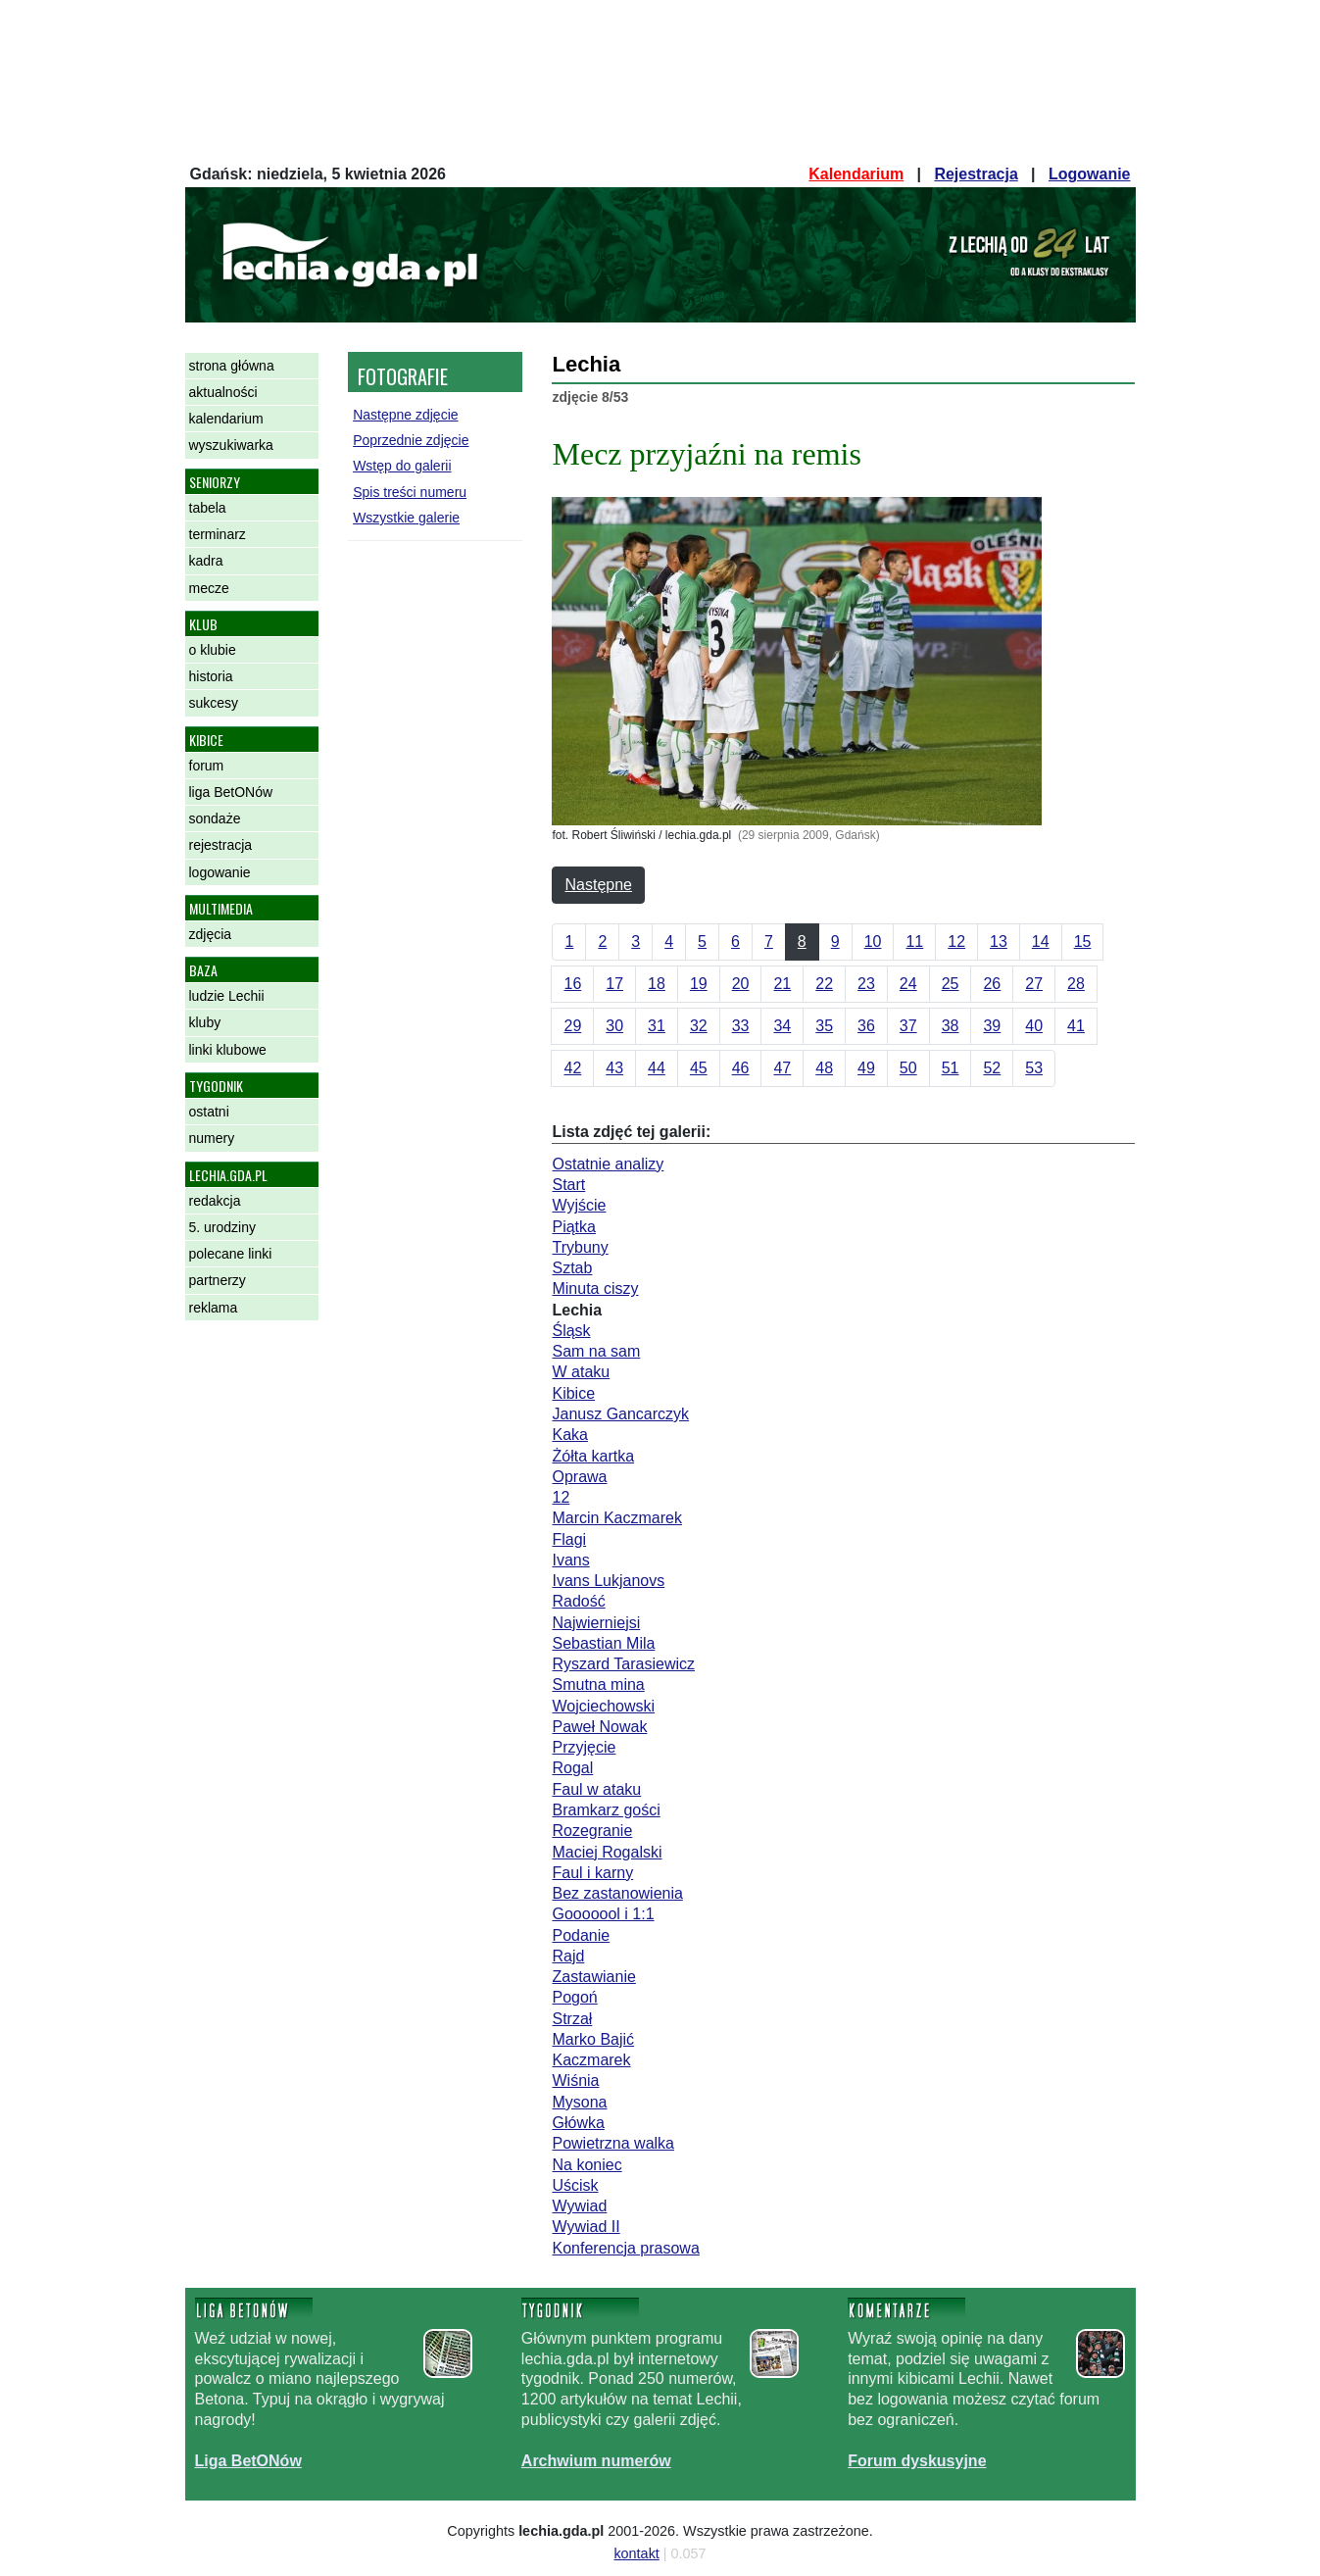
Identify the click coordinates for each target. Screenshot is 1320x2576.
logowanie (220, 872)
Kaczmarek (591, 2060)
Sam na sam (596, 1351)
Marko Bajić (593, 2039)
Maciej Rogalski (606, 1852)
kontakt (636, 2553)
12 (956, 941)
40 (1034, 1025)
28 (1076, 983)
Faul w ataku (596, 1789)
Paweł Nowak (599, 1726)
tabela (207, 508)
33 (741, 1025)
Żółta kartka (593, 1456)
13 (998, 941)
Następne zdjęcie (405, 414)
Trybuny (580, 1247)
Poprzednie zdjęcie (410, 440)
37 (908, 1025)
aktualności (223, 392)
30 (614, 1025)
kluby (205, 1022)
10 (873, 941)
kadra (206, 561)
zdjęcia (210, 934)
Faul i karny (592, 1872)
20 (741, 983)
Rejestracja (975, 174)
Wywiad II (585, 2226)
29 (572, 1025)
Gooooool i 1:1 (603, 1914)
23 (866, 983)
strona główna (231, 365)
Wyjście (579, 1205)
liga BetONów (231, 792)
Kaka (569, 1434)
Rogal (572, 1767)
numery (212, 1138)
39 (992, 1025)
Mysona (579, 2102)
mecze (209, 588)
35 (824, 1025)
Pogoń (574, 1997)
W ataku (581, 1371)
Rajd (568, 1956)
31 (656, 1025)
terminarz (217, 534)
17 (614, 983)
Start (568, 1184)
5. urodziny (222, 1227)
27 (1034, 983)
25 (950, 983)
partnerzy (217, 1280)
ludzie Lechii (227, 996)
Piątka (573, 1226)
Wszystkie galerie (406, 517)
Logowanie (1090, 174)
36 (866, 1025)
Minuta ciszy (595, 1288)
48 (824, 1068)
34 (782, 1025)
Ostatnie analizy (607, 1164)
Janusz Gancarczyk (620, 1414)
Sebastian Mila (603, 1643)
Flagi (569, 1539)
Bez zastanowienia (617, 1893)
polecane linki (230, 1254)
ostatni (209, 1111)
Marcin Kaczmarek (616, 1518)
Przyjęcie (583, 1747)
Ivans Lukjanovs (608, 1580)
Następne (598, 884)
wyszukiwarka (231, 445)
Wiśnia (575, 2080)
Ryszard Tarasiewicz (623, 1664)
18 (656, 983)
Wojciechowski (603, 1706)
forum (206, 765)
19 (699, 983)
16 (572, 983)
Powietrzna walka (613, 2143)
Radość (578, 1601)
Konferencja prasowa (625, 2248)
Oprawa (579, 1476)
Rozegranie (592, 1830)
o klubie (212, 650)
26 (992, 983)
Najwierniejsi (596, 1622)
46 (741, 1068)
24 (908, 983)
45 (699, 1068)
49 (866, 1068)
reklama (213, 1307)
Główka (578, 2122)
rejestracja (221, 845)
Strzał (572, 2018)
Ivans (570, 1560)
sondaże (215, 818)
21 (782, 983)
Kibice (573, 1393)
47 (782, 1068)
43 (614, 1068)
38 (950, 1025)
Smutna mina (598, 1684)
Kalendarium (856, 174)
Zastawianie (593, 1976)
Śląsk (571, 1330)
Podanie (581, 1935)
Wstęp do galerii (402, 465)
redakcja (215, 1201)
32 (699, 1025)
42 (572, 1068)
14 (1041, 941)
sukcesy (214, 703)
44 (656, 1068)
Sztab (572, 1268)
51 (950, 1068)
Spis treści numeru (409, 492)
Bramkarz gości (606, 1810)
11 (914, 941)
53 (1034, 1068)
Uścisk (575, 2185)
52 (992, 1068)
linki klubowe (228, 1050)
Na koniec (586, 2164)
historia (211, 676)
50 (908, 1068)
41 (1076, 1025)
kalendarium (226, 418)
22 (824, 983)
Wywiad (579, 2206)
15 (1083, 941)
